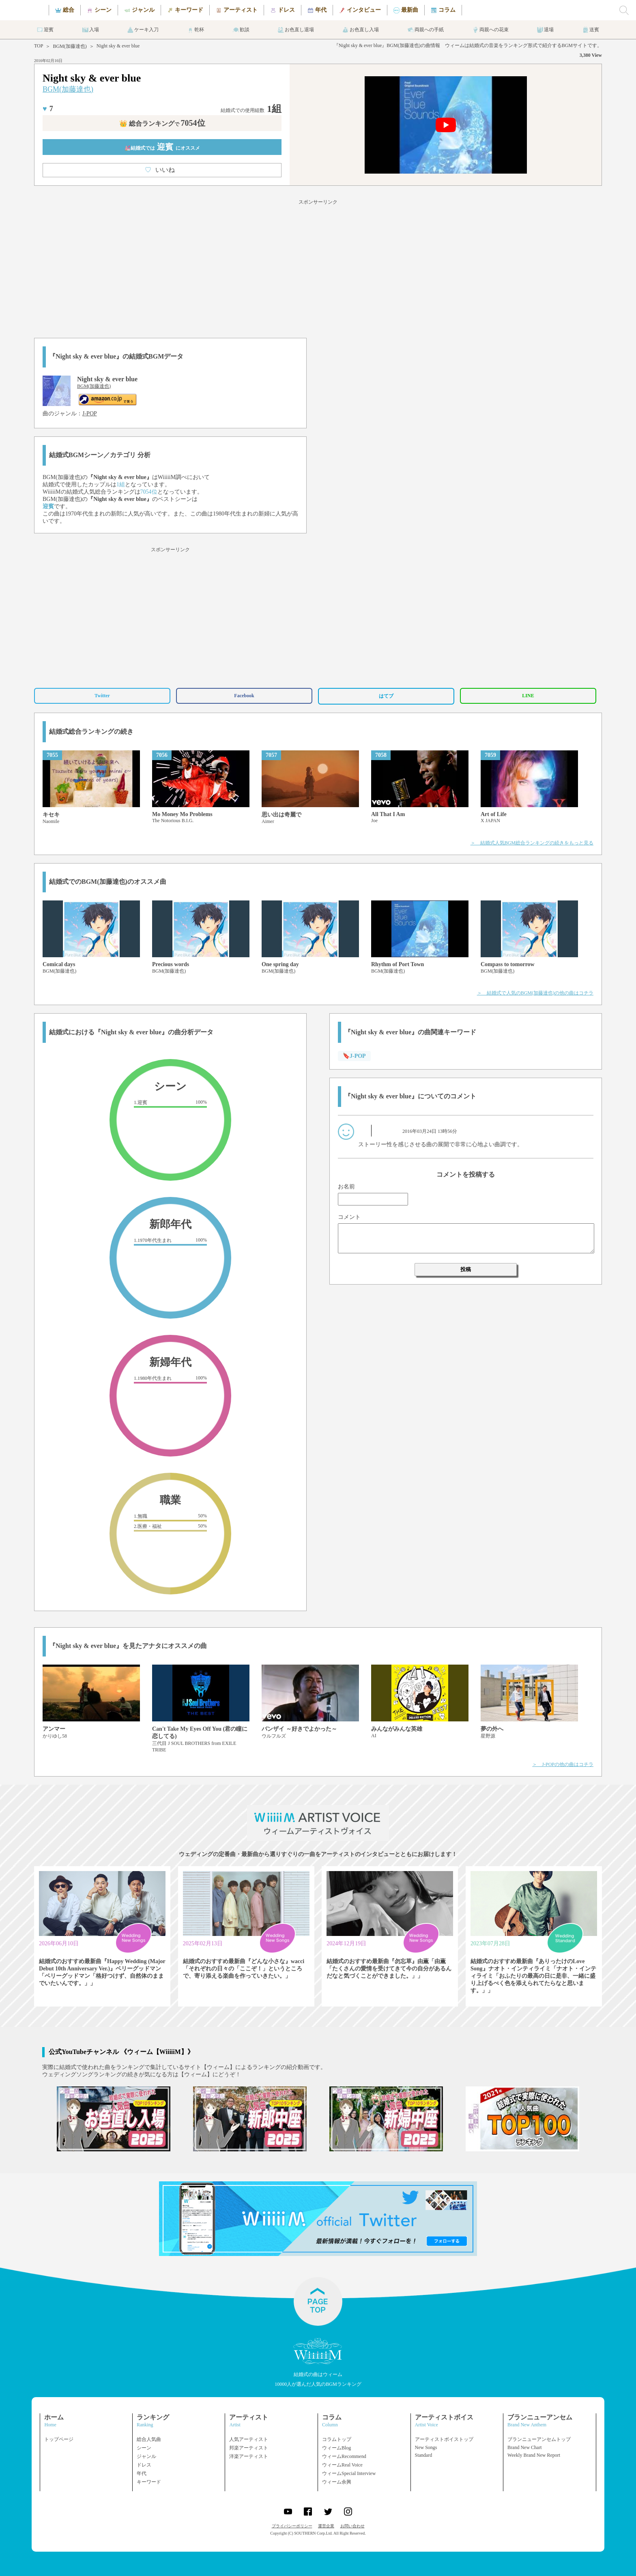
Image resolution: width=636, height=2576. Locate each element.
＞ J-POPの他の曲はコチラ (562, 1764)
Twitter (102, 695)
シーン (144, 2448)
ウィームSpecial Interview (349, 2473)
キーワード (149, 2482)
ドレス (144, 2465)
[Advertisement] (318, 267)
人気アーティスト (248, 2439)
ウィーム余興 (336, 2482)
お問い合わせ (352, 2526)
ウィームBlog (336, 2448)
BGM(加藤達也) (69, 46)
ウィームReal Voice (342, 2465)
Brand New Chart (524, 2447)
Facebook (244, 695)
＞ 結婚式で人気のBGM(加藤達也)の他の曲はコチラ (535, 993)
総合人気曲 (149, 2439)
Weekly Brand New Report (533, 2455)
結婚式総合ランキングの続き (91, 731)
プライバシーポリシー (292, 2526)
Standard (423, 2455)
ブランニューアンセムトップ (539, 2439)
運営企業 (326, 2526)
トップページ (58, 2439)
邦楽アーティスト (248, 2448)
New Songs (426, 2447)
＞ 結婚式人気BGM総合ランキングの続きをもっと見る (532, 843)
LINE (528, 695)
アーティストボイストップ (444, 2439)
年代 (141, 2473)
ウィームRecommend (344, 2456)
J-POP (89, 413)
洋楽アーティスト (248, 2456)
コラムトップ (336, 2439)
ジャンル (146, 2456)
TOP (38, 46)
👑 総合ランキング (162, 123)
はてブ (386, 696)
